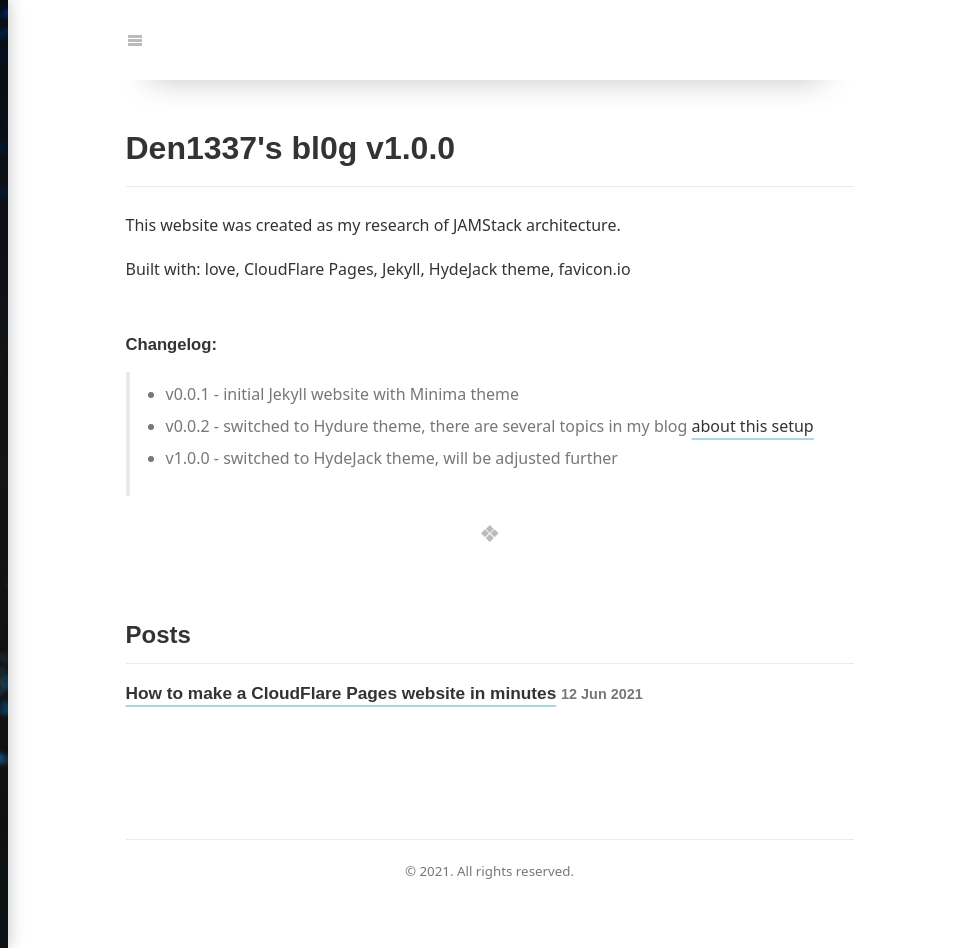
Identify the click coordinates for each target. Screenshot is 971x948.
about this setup (753, 426)
